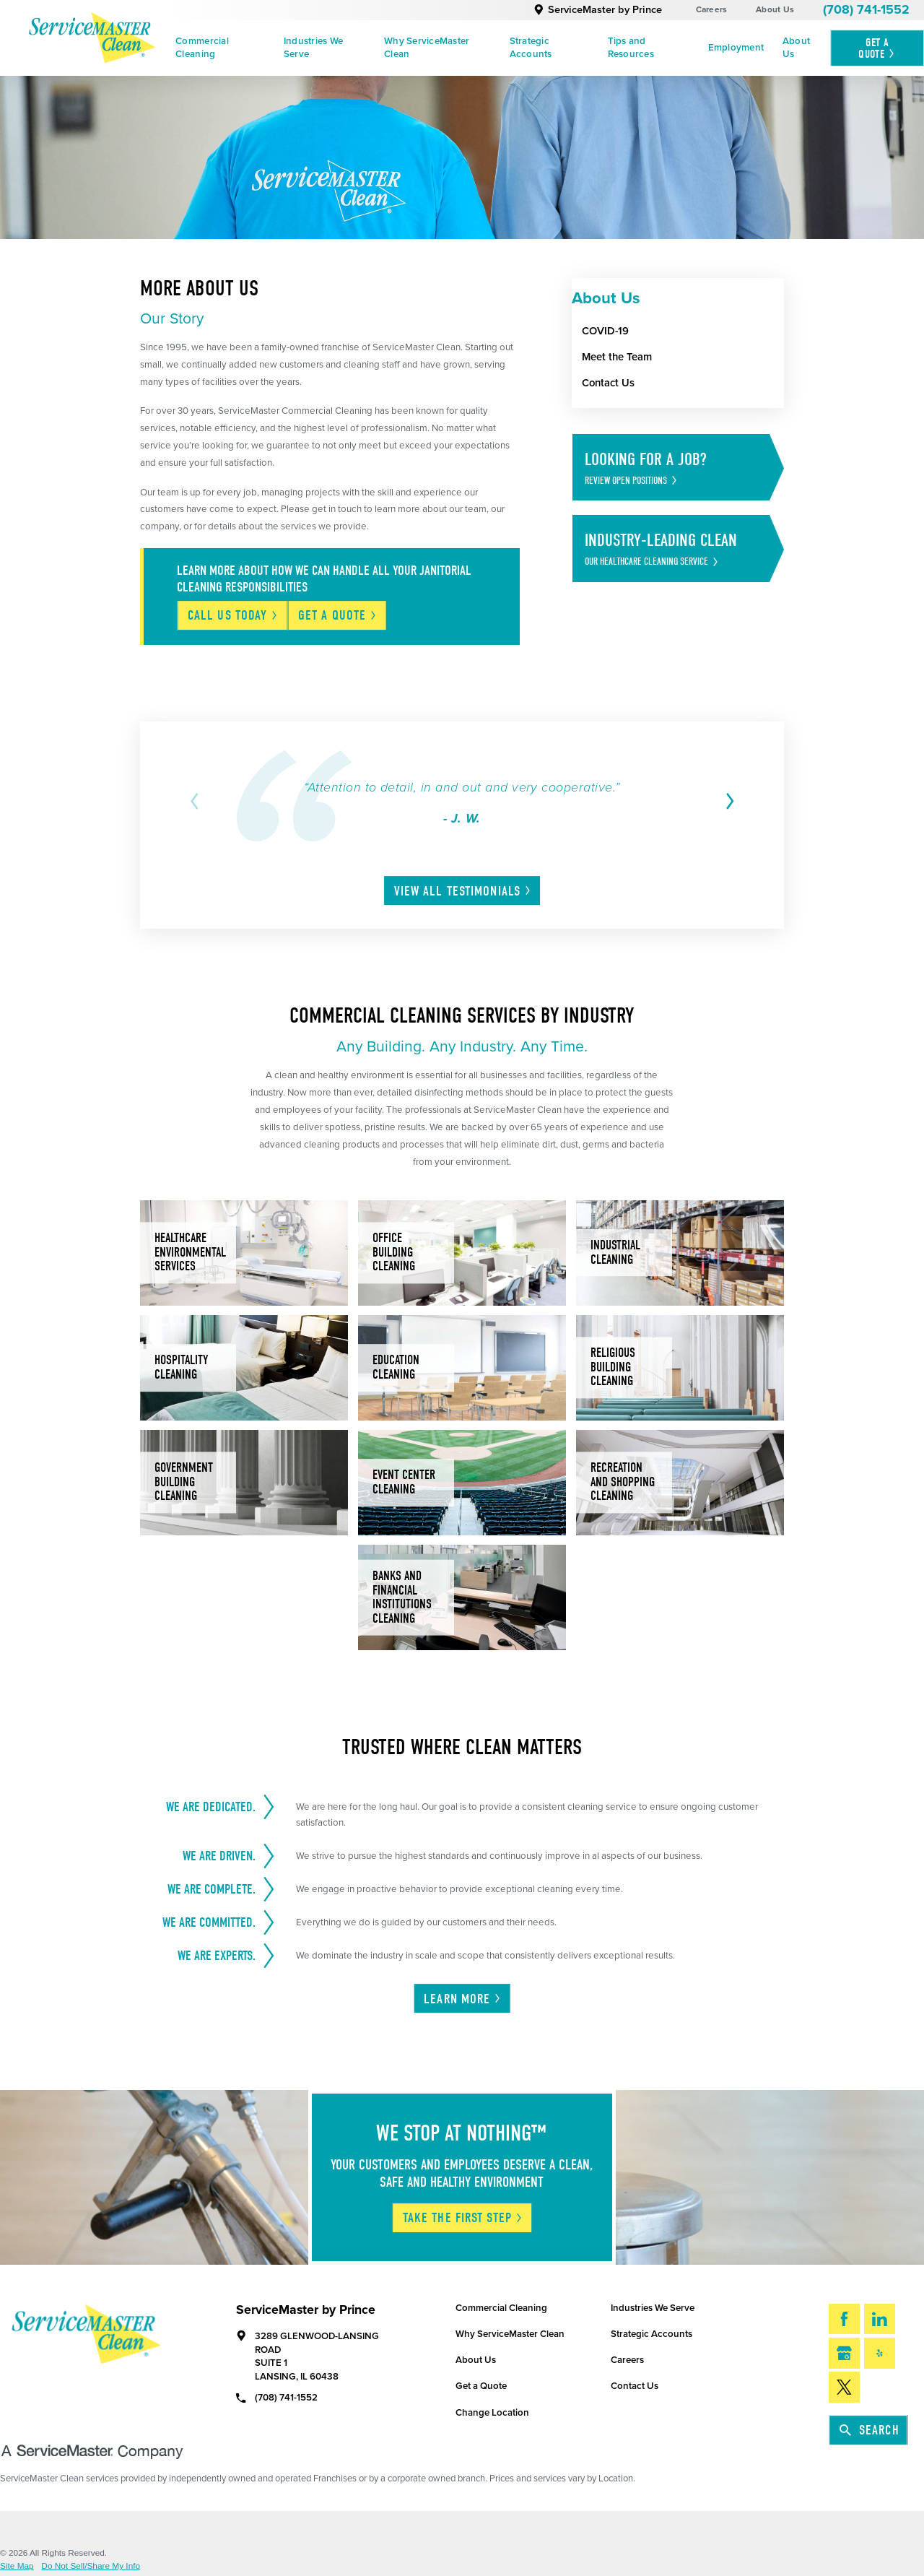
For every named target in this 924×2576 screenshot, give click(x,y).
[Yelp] (879, 2353)
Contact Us (634, 2386)
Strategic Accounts (531, 47)
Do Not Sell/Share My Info (90, 2566)
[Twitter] (844, 2387)
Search (869, 2430)
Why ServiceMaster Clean (427, 47)
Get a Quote (481, 2386)
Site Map (17, 2566)
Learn (463, 1999)
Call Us (233, 615)
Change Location (492, 2413)
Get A (877, 48)
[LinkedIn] (879, 2319)
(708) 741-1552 (866, 9)
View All (463, 891)
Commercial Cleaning (202, 47)
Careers (712, 9)
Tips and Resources (631, 47)
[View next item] (727, 801)
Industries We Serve (313, 47)
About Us (775, 9)
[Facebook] (844, 2319)
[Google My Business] (844, 2353)
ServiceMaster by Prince (597, 10)
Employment (736, 47)
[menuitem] (220, 48)
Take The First (463, 2218)
